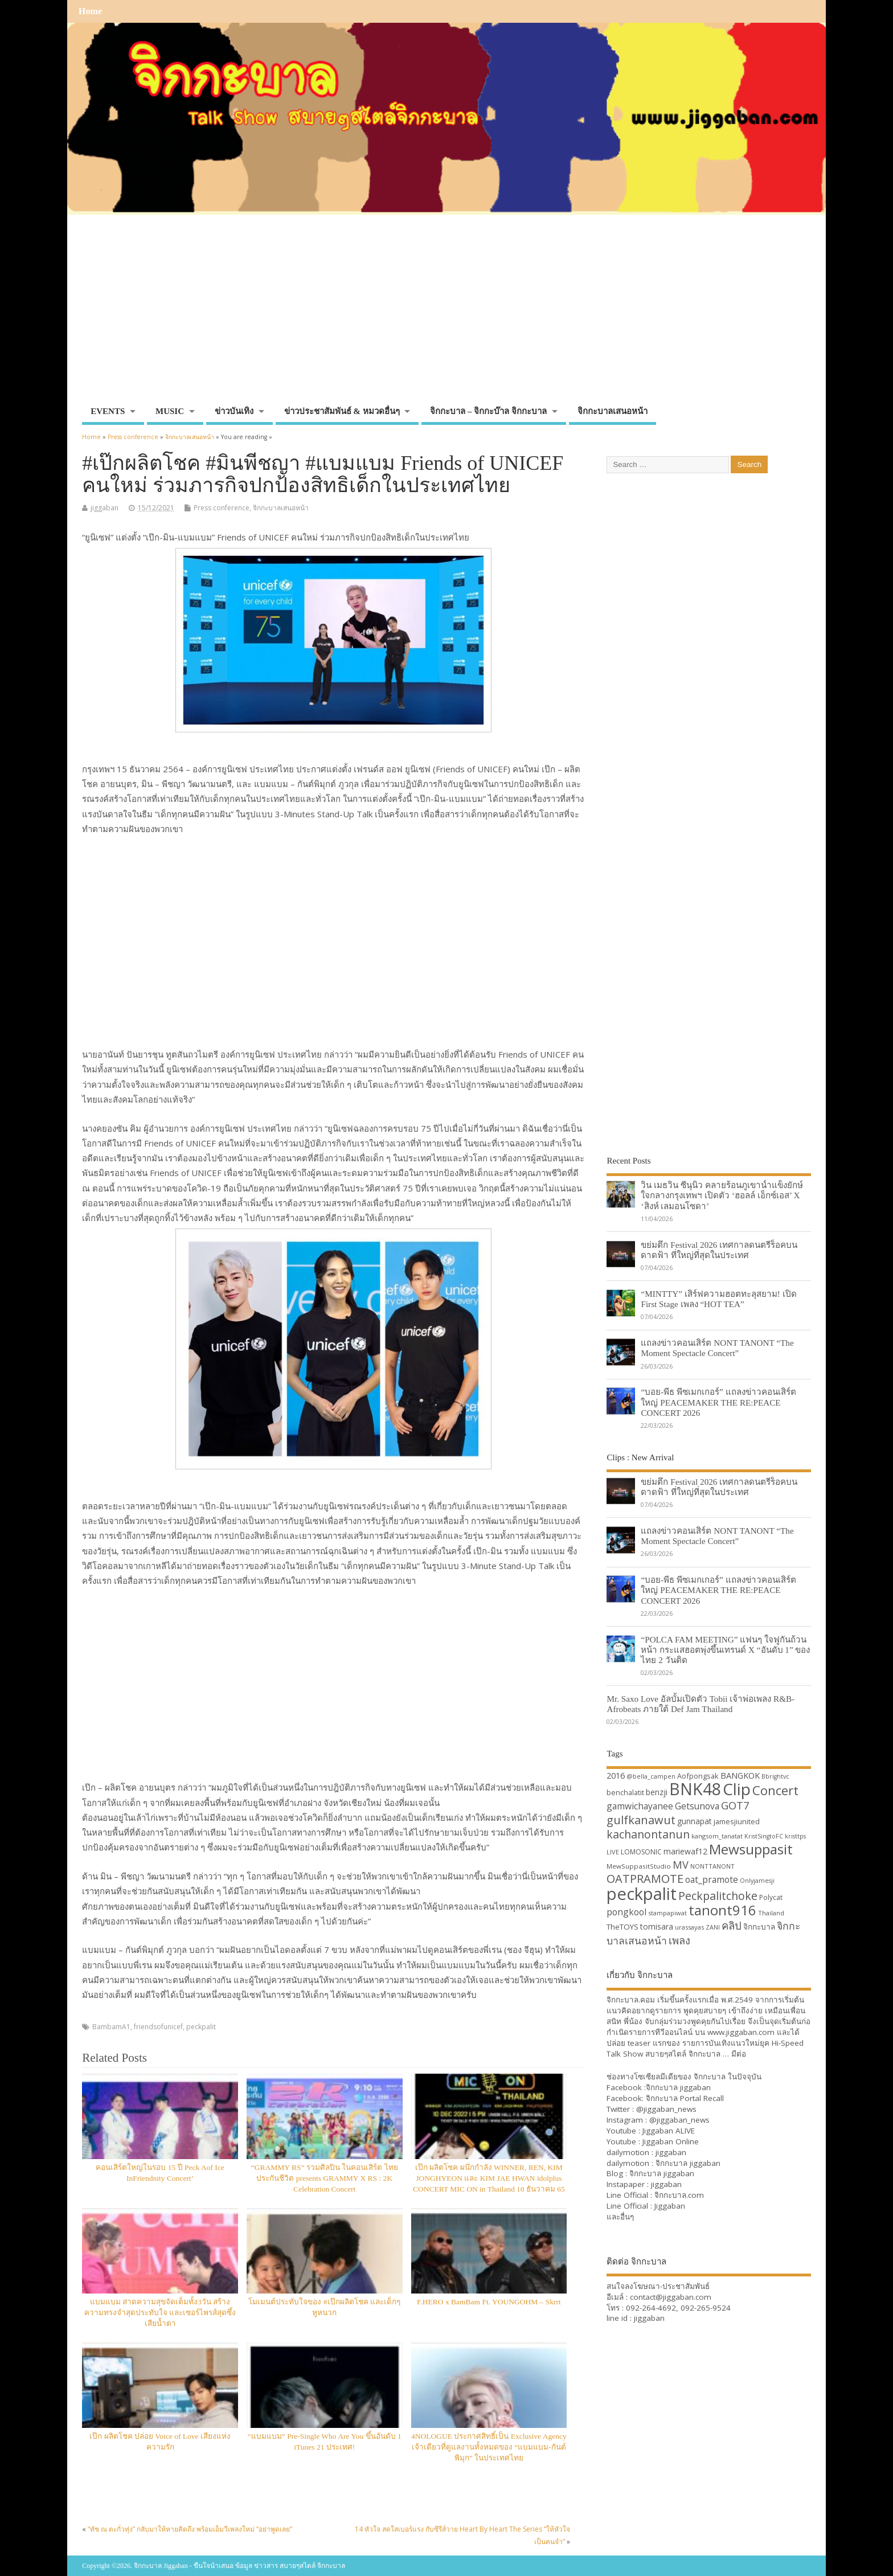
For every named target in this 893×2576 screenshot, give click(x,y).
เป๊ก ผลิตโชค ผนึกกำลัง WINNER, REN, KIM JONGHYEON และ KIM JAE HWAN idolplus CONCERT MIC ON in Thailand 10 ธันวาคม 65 (489, 2178)
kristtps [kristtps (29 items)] (795, 1836)
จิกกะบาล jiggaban (678, 2087)
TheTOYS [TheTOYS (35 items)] (622, 1927)
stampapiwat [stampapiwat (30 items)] (667, 1913)
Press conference (221, 508)
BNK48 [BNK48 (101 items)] (695, 1789)
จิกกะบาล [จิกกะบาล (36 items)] (759, 1926)
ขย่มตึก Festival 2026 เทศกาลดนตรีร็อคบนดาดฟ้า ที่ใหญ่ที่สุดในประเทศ (719, 1250)
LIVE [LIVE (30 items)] (613, 1852)
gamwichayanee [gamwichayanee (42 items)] (640, 1806)
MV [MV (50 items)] (681, 1864)
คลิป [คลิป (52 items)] (732, 1925)
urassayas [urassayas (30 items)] (689, 1927)
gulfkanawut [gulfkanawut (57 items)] (641, 1820)
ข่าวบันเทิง (234, 411)
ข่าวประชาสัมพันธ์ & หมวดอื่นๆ (342, 411)
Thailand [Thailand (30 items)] (771, 1913)
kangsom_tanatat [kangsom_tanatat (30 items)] (717, 1836)
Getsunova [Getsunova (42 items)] (697, 1806)
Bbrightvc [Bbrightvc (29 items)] (775, 1776)
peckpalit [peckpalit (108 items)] (642, 1893)
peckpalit (201, 2027)
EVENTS (108, 411)
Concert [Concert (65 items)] (775, 1790)
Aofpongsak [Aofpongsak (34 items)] (698, 1776)
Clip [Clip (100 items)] (737, 1789)
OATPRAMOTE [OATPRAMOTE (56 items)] (645, 1878)
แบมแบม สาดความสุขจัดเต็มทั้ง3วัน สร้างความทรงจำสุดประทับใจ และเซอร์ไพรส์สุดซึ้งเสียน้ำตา (160, 2312)
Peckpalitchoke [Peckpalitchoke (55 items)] (717, 1895)
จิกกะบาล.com (679, 2195)
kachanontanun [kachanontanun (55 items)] (648, 1834)
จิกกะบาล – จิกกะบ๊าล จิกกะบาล (488, 411)
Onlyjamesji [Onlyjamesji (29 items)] (757, 1881)
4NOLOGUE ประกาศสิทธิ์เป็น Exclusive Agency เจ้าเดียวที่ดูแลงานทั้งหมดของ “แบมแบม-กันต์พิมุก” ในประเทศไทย (489, 2447)
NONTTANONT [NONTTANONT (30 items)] (712, 1866)
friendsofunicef (158, 2027)
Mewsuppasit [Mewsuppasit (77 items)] (751, 1849)
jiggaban (104, 508)
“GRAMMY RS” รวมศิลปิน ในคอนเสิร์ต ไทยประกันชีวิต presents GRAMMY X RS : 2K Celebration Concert (324, 2178)
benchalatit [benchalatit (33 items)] (625, 1792)
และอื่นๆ (620, 2216)
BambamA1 (111, 2027)
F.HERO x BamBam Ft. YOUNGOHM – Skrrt (489, 2301)
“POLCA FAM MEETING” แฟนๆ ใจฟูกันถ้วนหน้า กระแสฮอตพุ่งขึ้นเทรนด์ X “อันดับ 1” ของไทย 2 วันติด (725, 1650)
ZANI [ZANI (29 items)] (713, 1927)
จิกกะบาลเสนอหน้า (612, 411)
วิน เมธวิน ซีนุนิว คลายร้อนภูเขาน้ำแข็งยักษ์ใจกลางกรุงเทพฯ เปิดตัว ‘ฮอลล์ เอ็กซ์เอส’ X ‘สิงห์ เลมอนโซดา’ (721, 1195)
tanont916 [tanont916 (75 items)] (722, 1910)
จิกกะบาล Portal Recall (685, 2098)
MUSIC (169, 411)
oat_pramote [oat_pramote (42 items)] (711, 1879)
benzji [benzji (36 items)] (656, 1792)
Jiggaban (669, 2206)
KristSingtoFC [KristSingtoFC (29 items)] (763, 1836)
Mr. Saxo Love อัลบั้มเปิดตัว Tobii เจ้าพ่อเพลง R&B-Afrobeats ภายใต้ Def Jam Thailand (700, 1704)
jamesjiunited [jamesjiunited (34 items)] (737, 1821)
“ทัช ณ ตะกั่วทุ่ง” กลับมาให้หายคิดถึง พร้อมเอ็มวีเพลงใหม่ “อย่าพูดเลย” (190, 2529)
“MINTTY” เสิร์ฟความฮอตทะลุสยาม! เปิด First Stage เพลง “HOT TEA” (718, 1299)
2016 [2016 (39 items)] (616, 1775)
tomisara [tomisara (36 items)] (656, 1926)
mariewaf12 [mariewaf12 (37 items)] (685, 1851)
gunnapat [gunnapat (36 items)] (694, 1821)
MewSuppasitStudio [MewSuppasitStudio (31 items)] (639, 1866)
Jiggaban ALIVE (668, 2130)
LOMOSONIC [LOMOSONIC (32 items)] (641, 1852)
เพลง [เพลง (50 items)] (679, 1940)
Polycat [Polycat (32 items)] (771, 1897)
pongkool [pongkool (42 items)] (626, 1912)
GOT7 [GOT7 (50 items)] (735, 1805)
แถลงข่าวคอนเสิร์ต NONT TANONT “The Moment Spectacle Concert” (717, 1348)
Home (90, 11)
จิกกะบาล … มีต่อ (717, 2054)
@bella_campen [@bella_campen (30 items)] (650, 1776)
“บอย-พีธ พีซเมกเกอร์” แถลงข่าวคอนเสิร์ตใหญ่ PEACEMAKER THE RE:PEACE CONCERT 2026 (718, 1402)
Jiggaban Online (670, 2141)
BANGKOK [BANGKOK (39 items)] (740, 1775)
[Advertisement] (446, 315)
